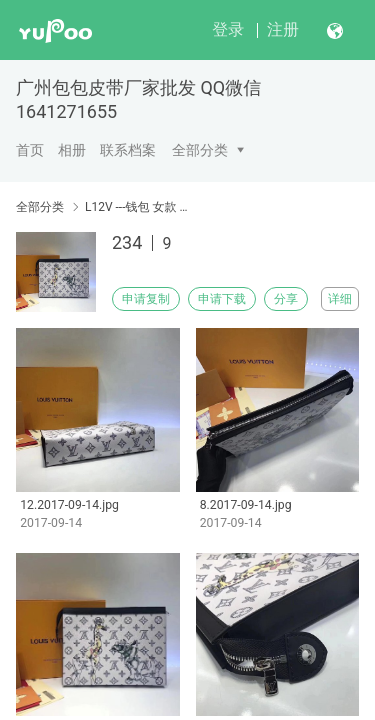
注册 (283, 29)
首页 (30, 150)
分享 (286, 299)
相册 (72, 150)
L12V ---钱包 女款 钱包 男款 (137, 207)
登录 (228, 29)
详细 (340, 299)
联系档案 (128, 150)
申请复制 (146, 299)
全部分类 (200, 150)
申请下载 (222, 299)
